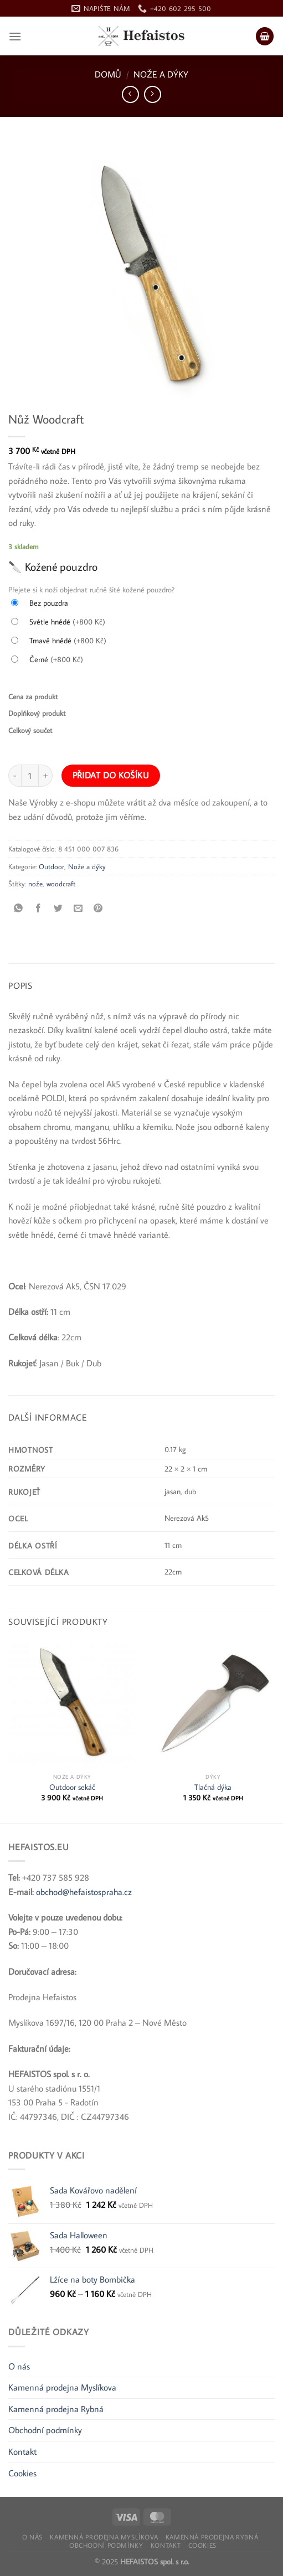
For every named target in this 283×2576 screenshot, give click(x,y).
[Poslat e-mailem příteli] (78, 908)
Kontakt (22, 2451)
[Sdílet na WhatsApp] (18, 908)
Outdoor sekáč (72, 1787)
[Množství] (30, 776)
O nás (19, 2366)
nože (35, 883)
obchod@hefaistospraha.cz (84, 1891)
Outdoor (51, 866)
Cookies (22, 2473)
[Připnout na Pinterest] (98, 908)
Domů (108, 74)
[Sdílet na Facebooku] (38, 908)
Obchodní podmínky (45, 2429)
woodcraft (61, 883)
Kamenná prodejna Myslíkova (62, 2387)
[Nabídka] (15, 36)
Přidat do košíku (111, 775)
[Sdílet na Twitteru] (58, 908)
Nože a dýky (160, 74)
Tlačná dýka (212, 1787)
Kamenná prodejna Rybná (56, 2408)
